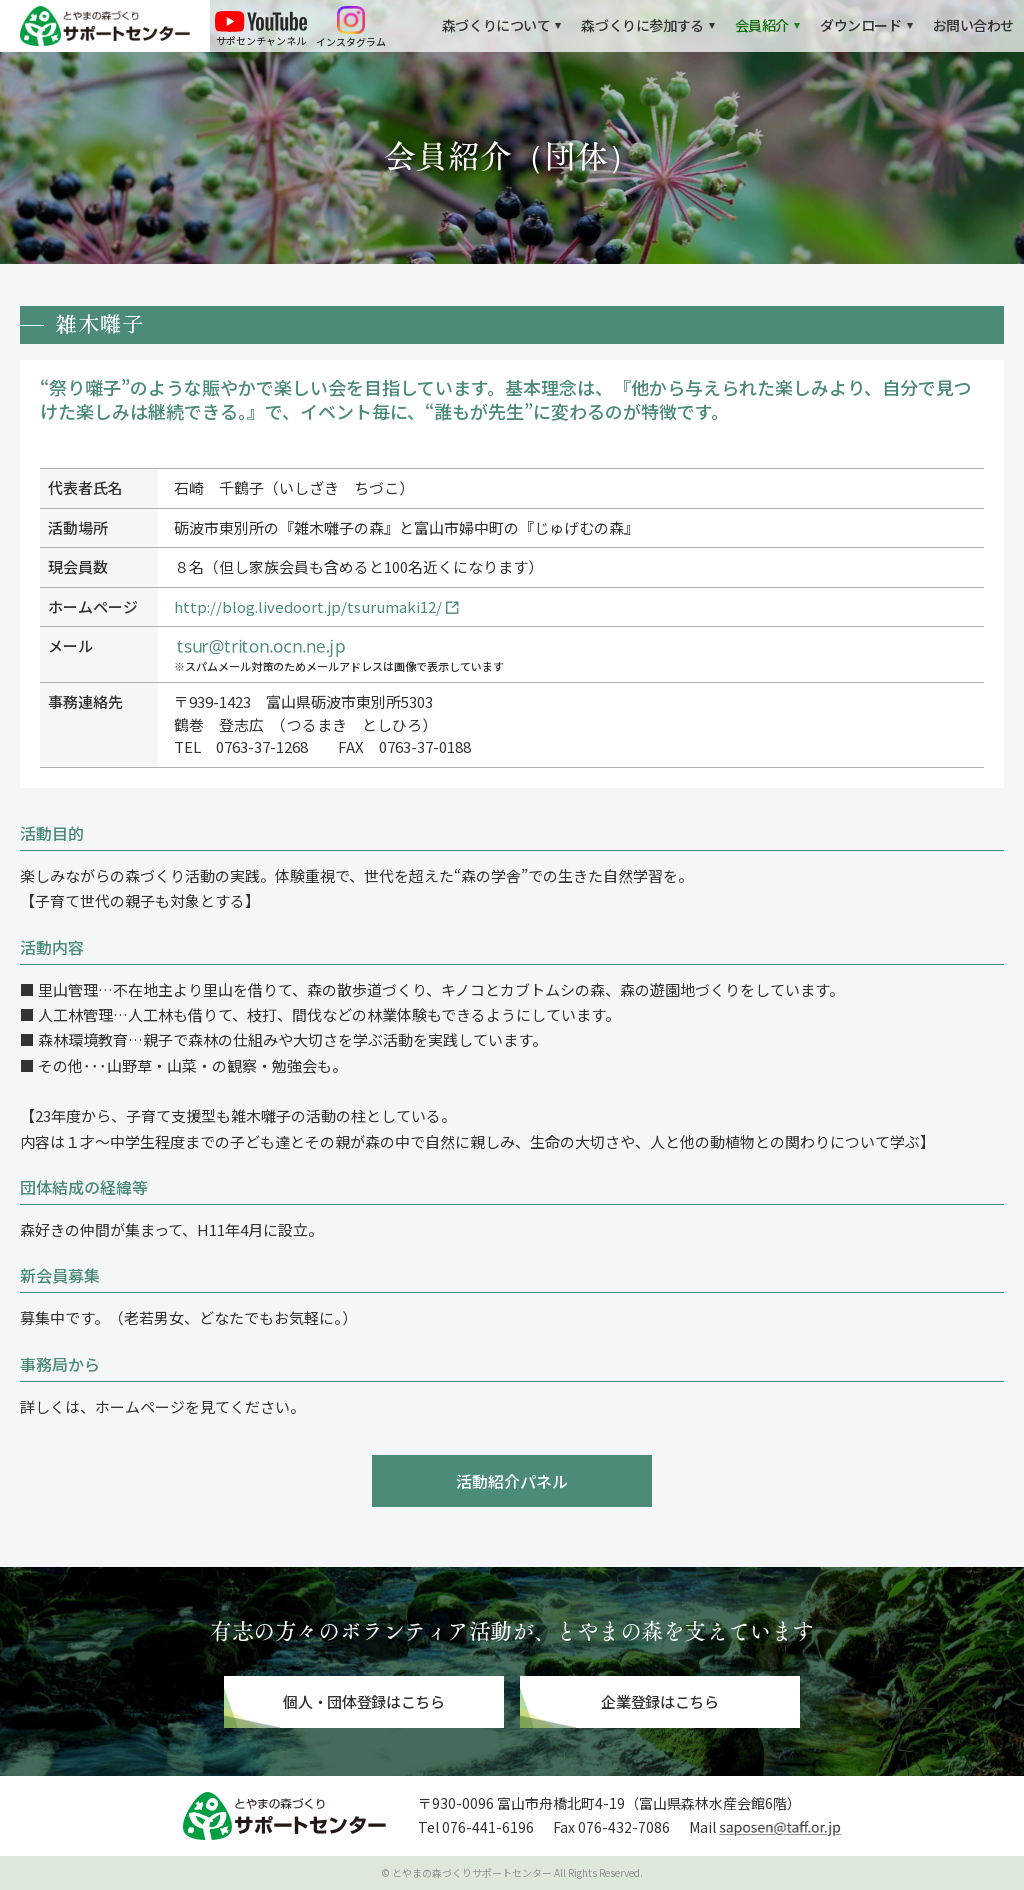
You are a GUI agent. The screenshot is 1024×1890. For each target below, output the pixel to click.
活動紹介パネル (512, 1481)
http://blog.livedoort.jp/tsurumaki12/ (308, 606)
